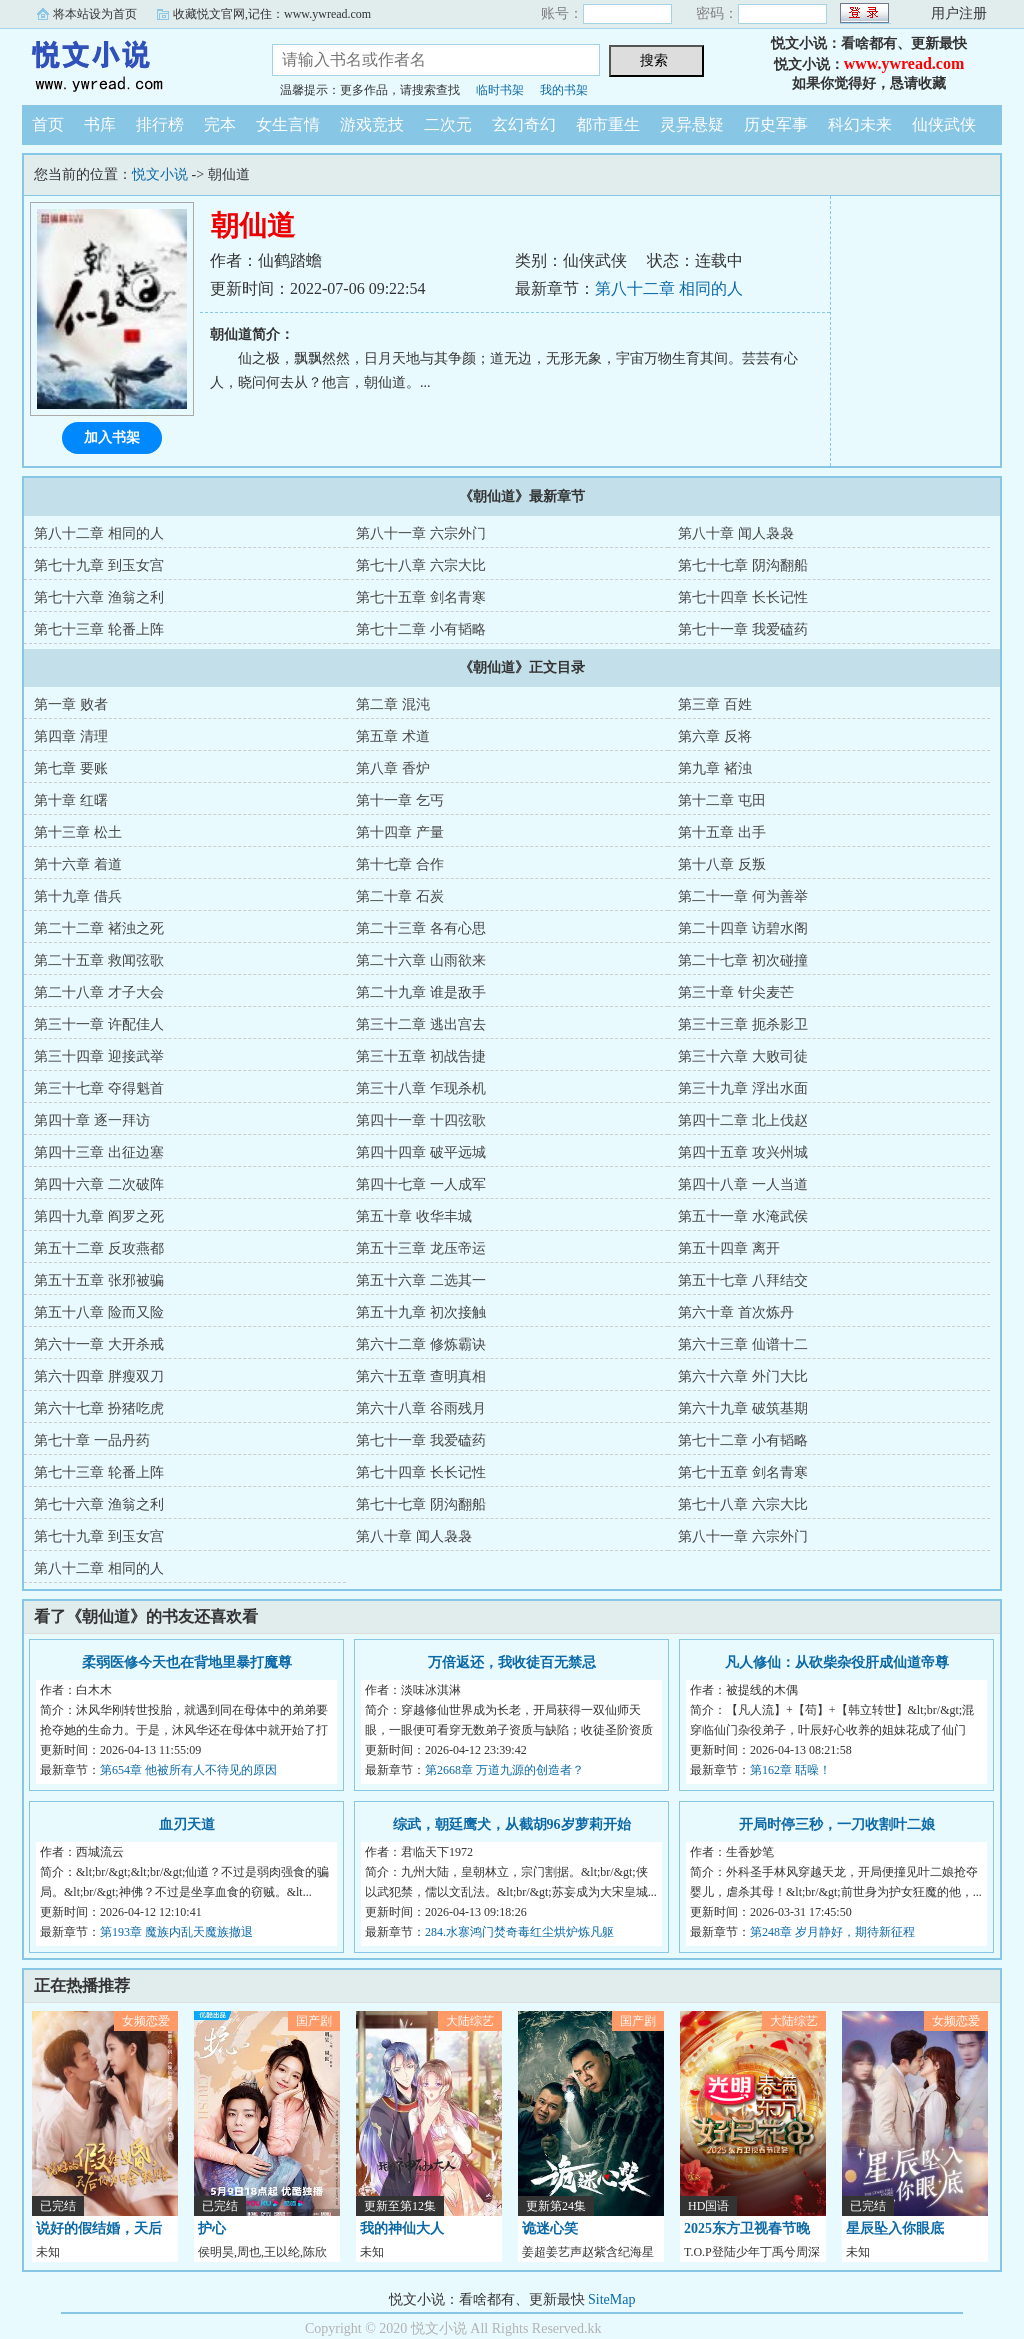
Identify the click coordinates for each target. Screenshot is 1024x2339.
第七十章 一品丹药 (92, 1440)
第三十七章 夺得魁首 (99, 1088)
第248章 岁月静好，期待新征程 (832, 1932)
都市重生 (608, 124)
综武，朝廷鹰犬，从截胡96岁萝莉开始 (512, 1824)
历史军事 (776, 124)
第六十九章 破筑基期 (743, 1408)
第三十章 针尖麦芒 (736, 992)
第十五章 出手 (722, 832)
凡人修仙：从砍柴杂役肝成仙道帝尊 (837, 1662)
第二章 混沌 (393, 704)
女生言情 (288, 124)
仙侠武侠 (944, 124)
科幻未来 (860, 124)
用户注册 (959, 13)
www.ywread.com (904, 63)
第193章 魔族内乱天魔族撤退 (176, 1932)
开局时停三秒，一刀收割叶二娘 (837, 1824)
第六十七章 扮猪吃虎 (99, 1408)
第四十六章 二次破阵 (99, 1184)
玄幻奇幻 (524, 124)
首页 (48, 124)
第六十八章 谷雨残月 (421, 1408)
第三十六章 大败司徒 (743, 1056)
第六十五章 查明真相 (421, 1376)
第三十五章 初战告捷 (421, 1056)
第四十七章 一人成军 (421, 1184)
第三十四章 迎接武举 (99, 1056)
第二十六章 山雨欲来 (421, 960)
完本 (220, 124)
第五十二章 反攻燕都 (99, 1248)
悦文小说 (132, 64)
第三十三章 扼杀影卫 (743, 1024)
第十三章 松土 (78, 832)
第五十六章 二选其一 (421, 1280)
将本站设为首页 (95, 14)
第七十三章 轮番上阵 (99, 629)
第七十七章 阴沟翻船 (743, 565)
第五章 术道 (393, 736)
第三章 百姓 (715, 704)
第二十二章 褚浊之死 (99, 928)
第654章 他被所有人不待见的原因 (188, 1770)
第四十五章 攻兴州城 (743, 1152)
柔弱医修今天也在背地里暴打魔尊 (187, 1662)
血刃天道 (187, 1824)
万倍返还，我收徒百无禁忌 (512, 1662)
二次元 (448, 124)
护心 (212, 2228)
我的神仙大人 (402, 2228)
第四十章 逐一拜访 (92, 1120)
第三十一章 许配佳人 (99, 1024)
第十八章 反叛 (722, 864)
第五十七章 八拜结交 (743, 1280)
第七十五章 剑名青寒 (421, 597)
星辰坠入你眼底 (895, 2228)
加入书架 (112, 437)
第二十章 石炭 (400, 896)
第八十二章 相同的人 (669, 288)
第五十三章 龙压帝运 (421, 1248)
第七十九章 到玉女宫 (99, 565)
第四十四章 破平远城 (421, 1152)
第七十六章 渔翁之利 (99, 597)
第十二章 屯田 (722, 800)
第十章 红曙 (71, 800)
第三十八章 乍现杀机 (421, 1088)
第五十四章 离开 (729, 1248)
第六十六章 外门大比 (743, 1376)
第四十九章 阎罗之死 (99, 1216)
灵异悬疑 (692, 124)
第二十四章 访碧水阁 (743, 928)
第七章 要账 (71, 768)
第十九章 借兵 (78, 896)
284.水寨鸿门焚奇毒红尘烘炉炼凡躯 (519, 1932)
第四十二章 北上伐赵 (743, 1120)
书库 (100, 124)
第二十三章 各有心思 (421, 928)
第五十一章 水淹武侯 (743, 1216)
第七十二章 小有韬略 (421, 629)
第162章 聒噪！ (790, 1770)
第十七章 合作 (400, 864)
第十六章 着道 (78, 864)
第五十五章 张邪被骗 (99, 1280)
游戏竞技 (372, 124)
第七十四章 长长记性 (743, 597)
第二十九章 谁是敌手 (421, 992)
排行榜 (160, 124)
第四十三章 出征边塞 (99, 1152)
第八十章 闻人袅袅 (736, 533)
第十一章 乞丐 (400, 800)
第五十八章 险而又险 (99, 1312)
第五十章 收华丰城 (414, 1216)
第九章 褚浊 (715, 768)
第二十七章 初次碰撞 (743, 960)
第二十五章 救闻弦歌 (99, 960)
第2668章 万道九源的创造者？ (504, 1770)
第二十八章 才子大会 (99, 992)
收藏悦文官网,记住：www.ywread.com (272, 14)
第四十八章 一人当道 (743, 1184)
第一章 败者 (71, 704)
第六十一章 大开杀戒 (99, 1344)
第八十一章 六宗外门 (421, 533)
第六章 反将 (715, 736)
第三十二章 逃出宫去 (421, 1024)
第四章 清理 (71, 736)
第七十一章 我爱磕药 (743, 629)
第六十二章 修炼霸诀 (421, 1344)
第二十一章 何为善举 (743, 896)
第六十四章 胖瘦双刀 (99, 1376)
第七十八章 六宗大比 (421, 565)
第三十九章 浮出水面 (743, 1088)
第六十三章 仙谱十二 (743, 1344)
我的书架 (564, 90)
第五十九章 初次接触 (421, 1312)
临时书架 (500, 90)
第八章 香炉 (393, 768)
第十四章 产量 (400, 832)
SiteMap (611, 2299)
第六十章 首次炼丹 (736, 1312)
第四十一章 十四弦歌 (421, 1120)
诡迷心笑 (550, 2228)
